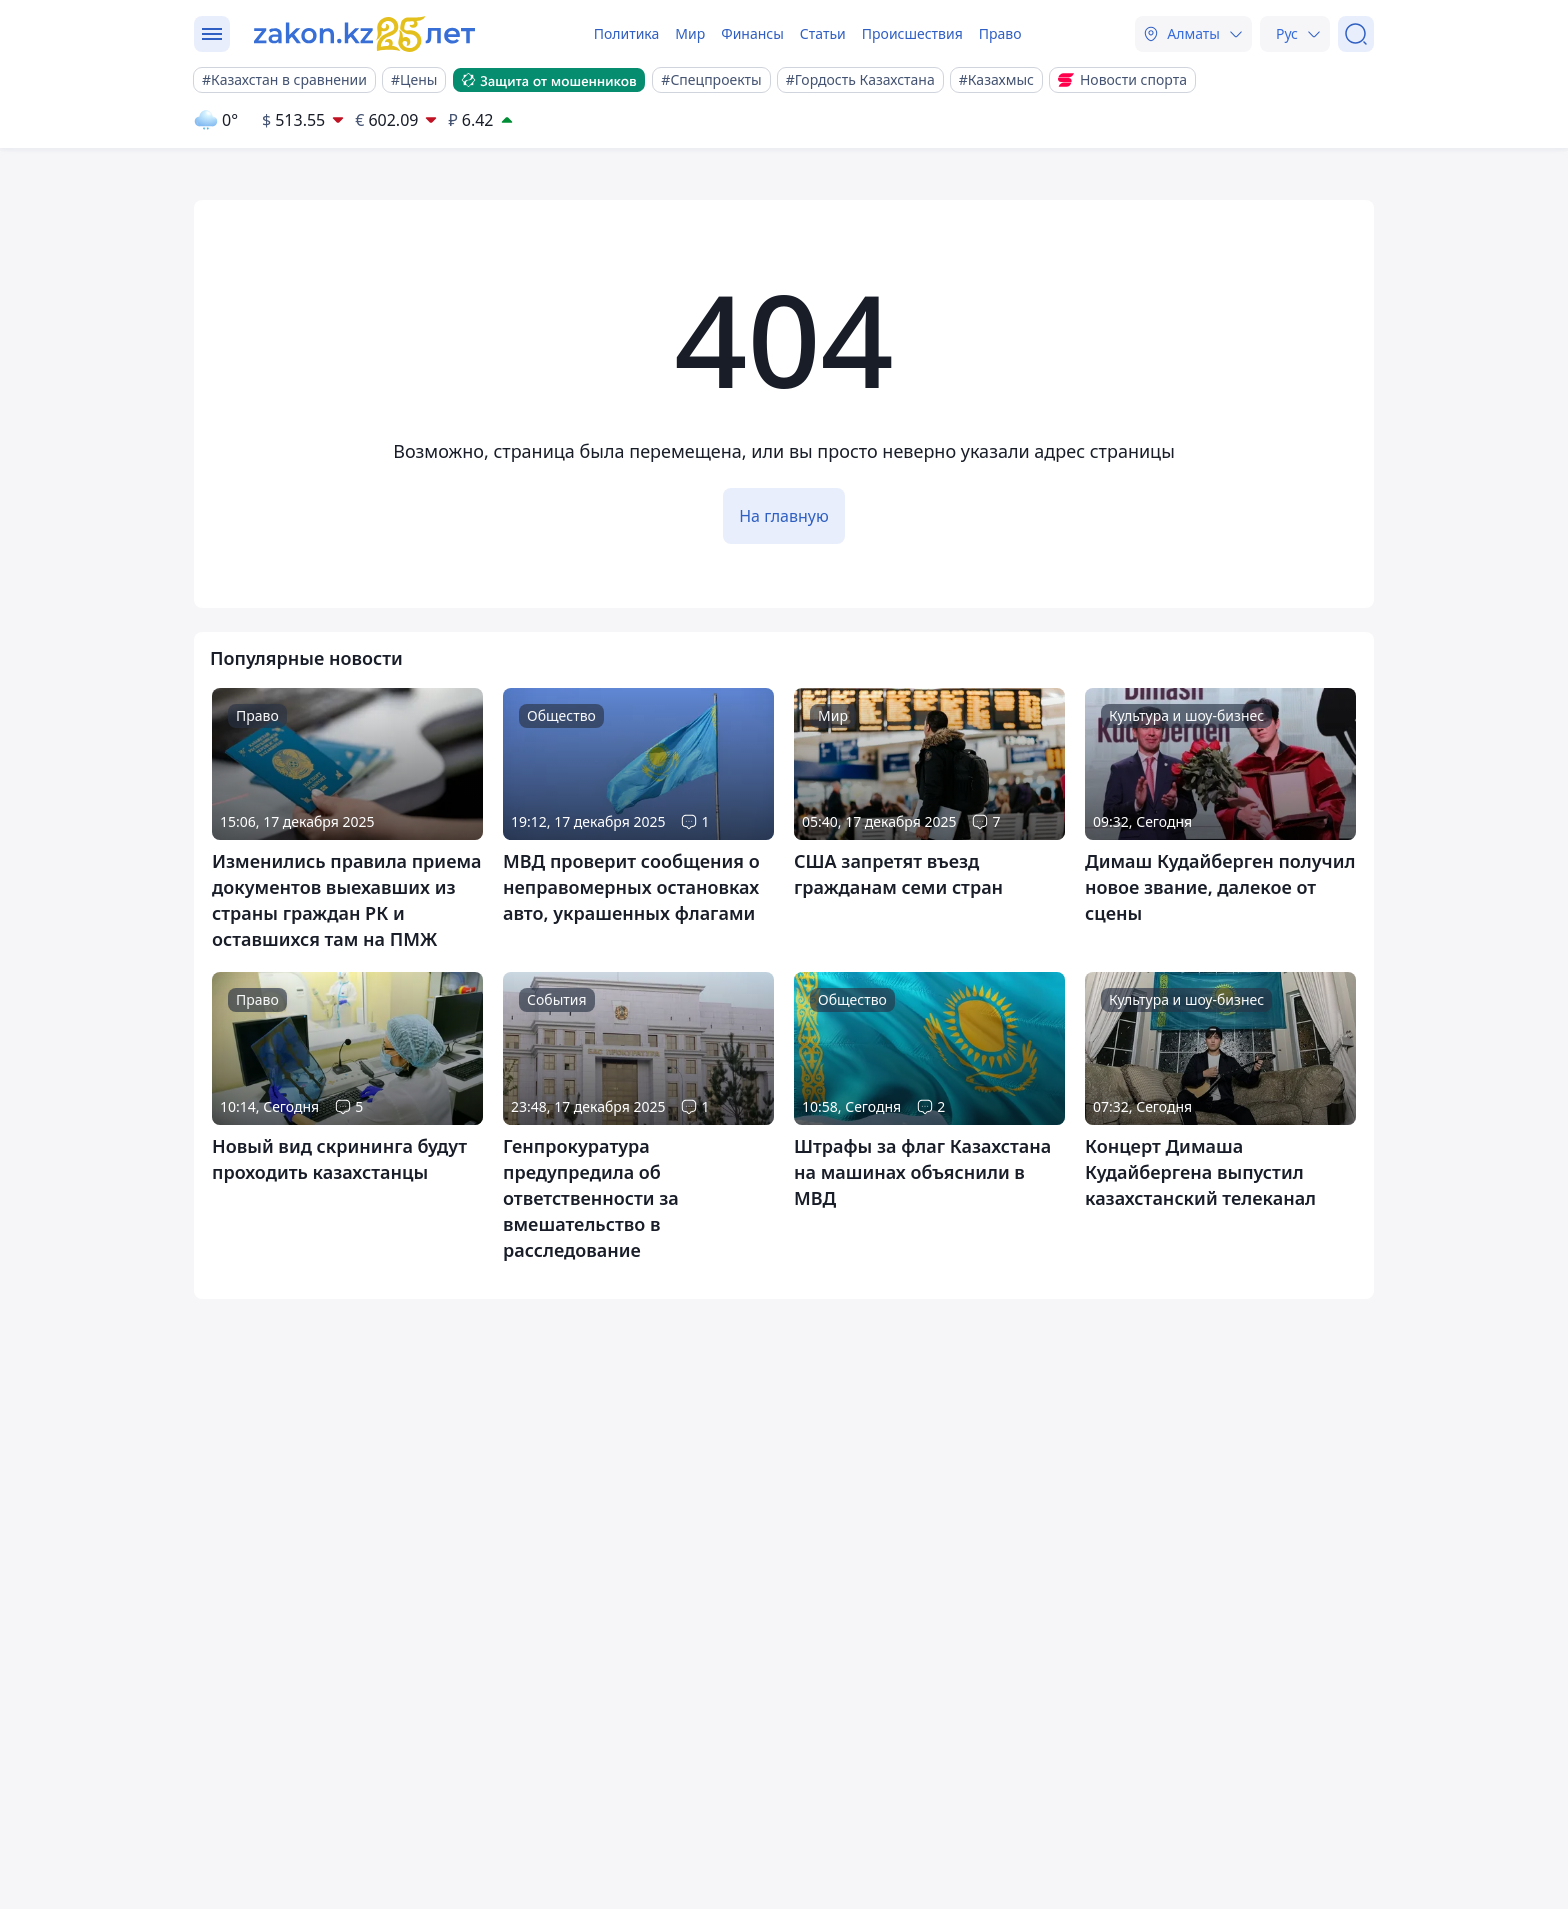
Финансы (752, 33)
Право (1000, 33)
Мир (690, 33)
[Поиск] (1356, 34)
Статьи (823, 33)
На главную (784, 516)
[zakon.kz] (367, 34)
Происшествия (912, 33)
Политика (627, 33)
